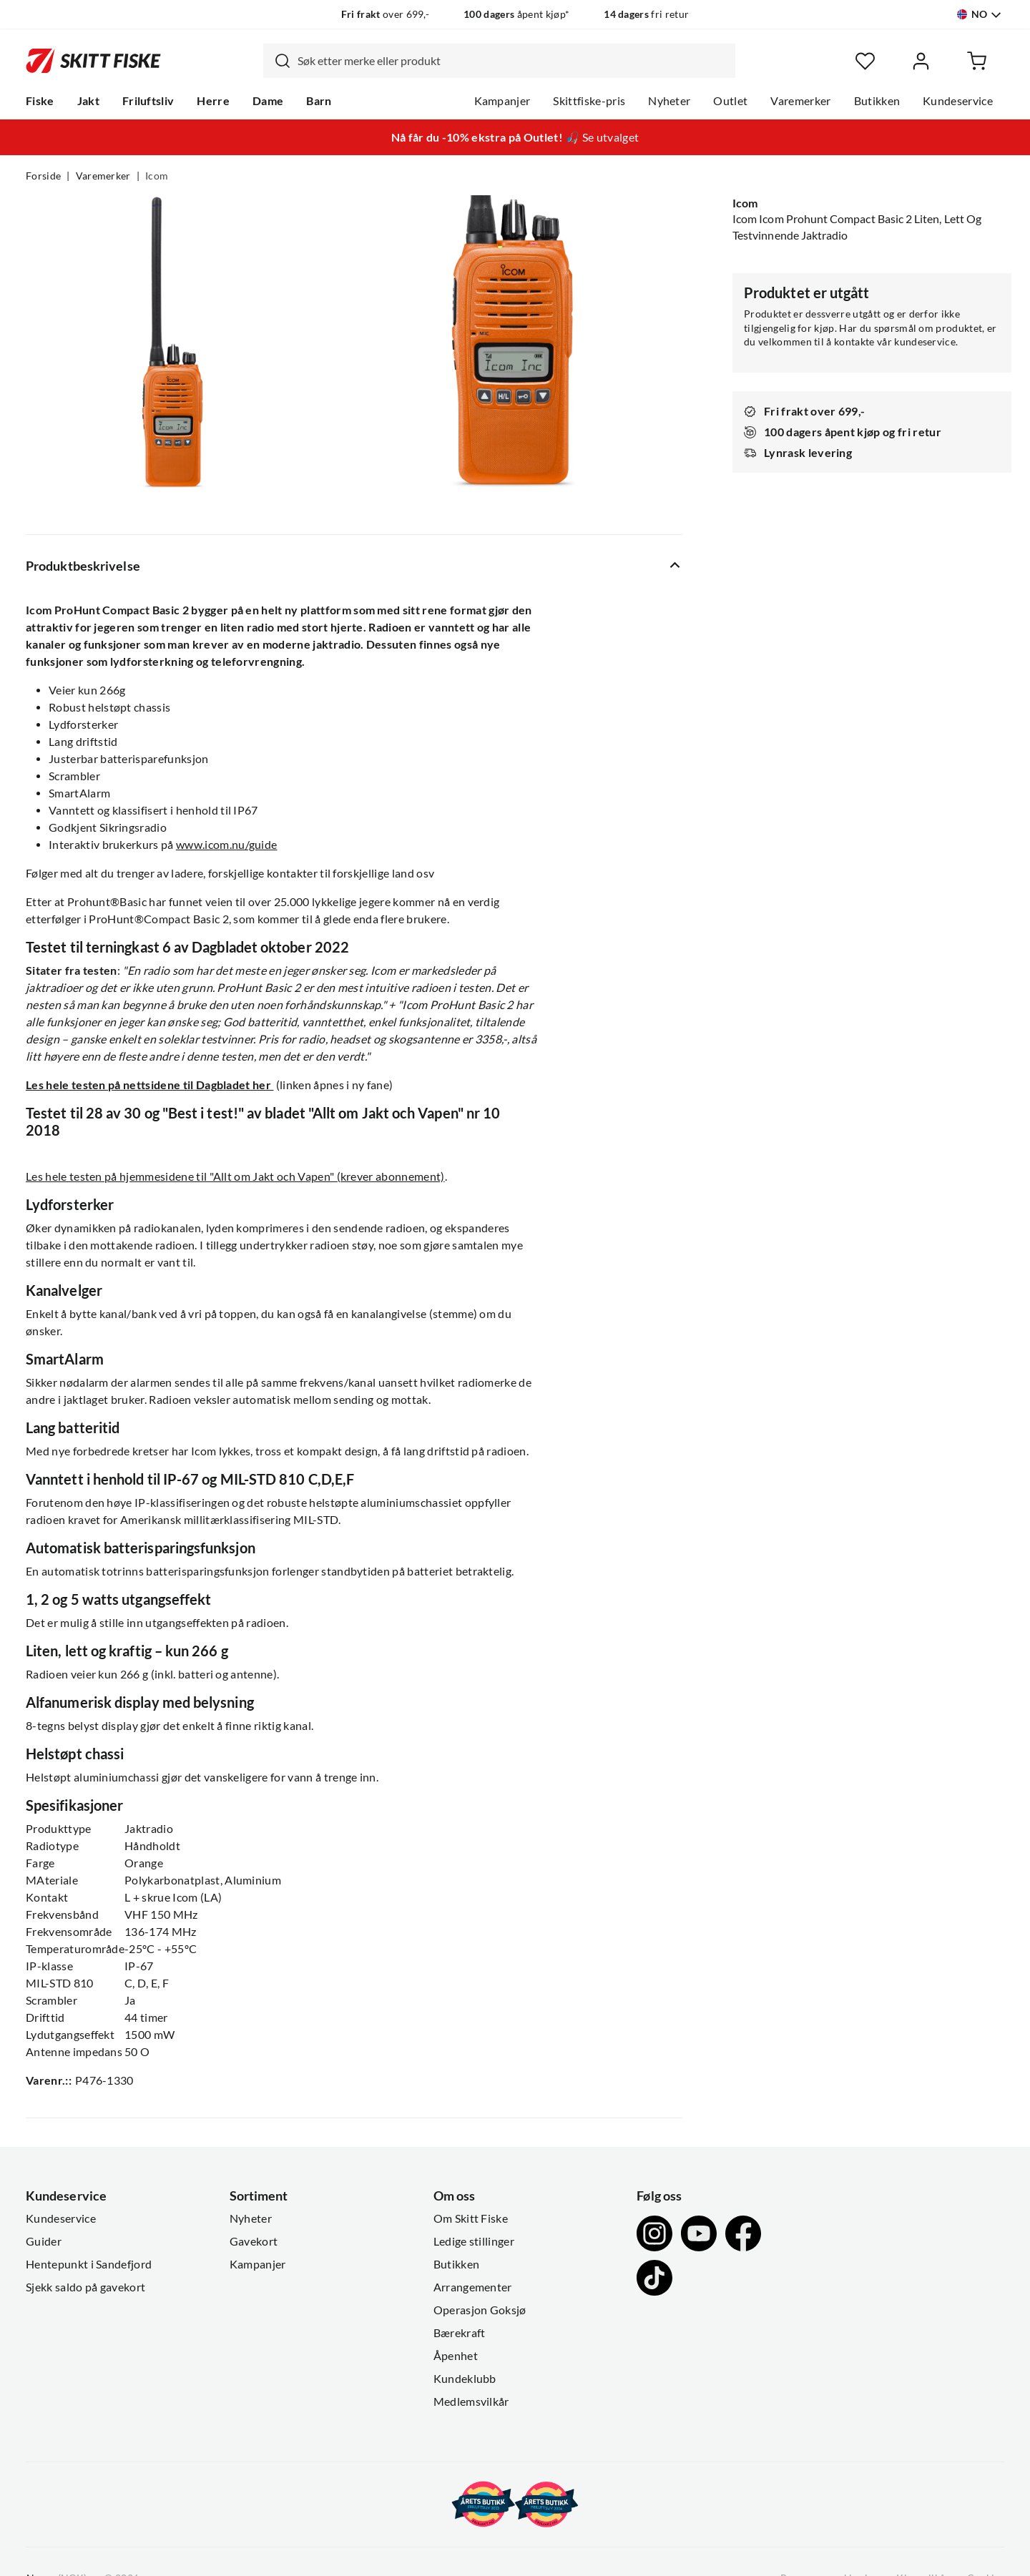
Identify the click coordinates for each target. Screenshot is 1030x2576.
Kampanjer (502, 100)
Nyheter (669, 100)
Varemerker (800, 100)
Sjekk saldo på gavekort (85, 2287)
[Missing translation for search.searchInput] (276, 60)
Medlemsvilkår (471, 2401)
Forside (43, 176)
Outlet (730, 100)
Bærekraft (459, 2332)
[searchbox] (512, 60)
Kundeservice (958, 100)
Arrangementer (472, 2287)
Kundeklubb (464, 2378)
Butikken (877, 100)
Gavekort (254, 2241)
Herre (213, 100)
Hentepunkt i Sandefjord (89, 2264)
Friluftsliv (148, 100)
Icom (156, 176)
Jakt (88, 100)
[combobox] (499, 61)
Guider (44, 2241)
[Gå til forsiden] (93, 61)
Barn (318, 100)
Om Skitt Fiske (470, 2218)
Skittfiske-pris (589, 100)
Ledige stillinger (473, 2241)
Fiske (40, 100)
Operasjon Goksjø (479, 2310)
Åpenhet (455, 2355)
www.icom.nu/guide (226, 844)
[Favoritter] (865, 61)
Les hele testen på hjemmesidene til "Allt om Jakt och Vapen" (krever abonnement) (235, 1176)
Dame (267, 100)
